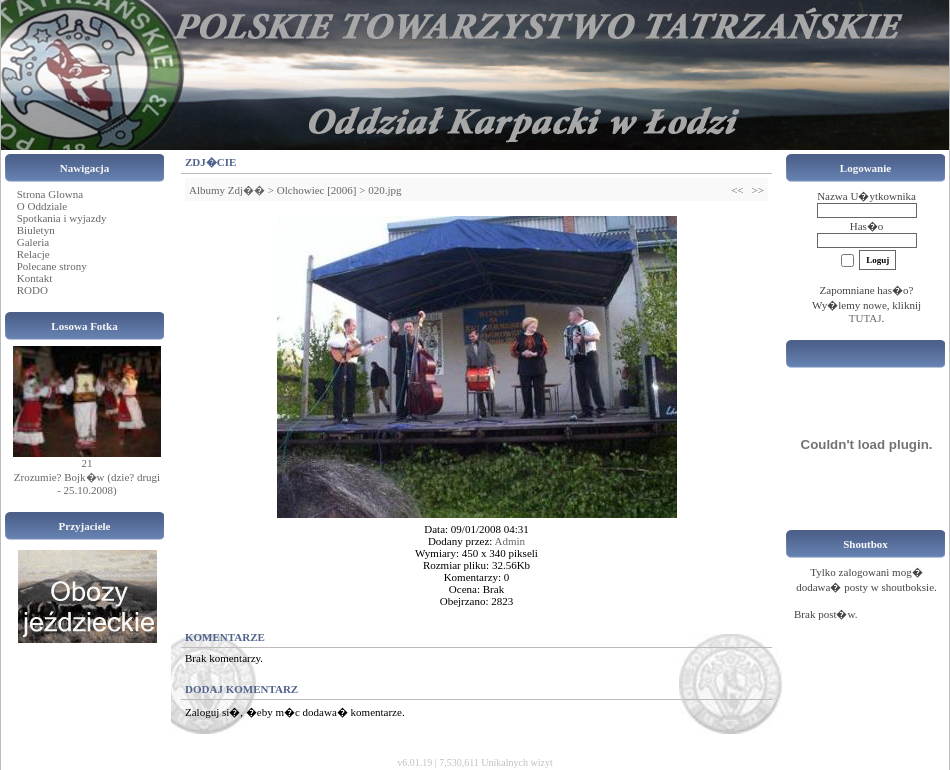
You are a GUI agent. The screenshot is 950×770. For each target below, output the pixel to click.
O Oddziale (42, 206)
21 (87, 463)
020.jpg (384, 190)
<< (737, 190)
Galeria (33, 242)
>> (758, 190)
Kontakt (34, 278)
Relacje (33, 254)
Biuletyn (36, 230)
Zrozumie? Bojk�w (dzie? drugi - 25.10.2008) (87, 483)
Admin (510, 541)
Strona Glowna (50, 194)
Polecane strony (52, 266)
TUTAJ (865, 318)
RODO (32, 290)
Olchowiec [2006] (317, 190)
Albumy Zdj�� (227, 190)
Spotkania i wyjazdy (62, 218)
